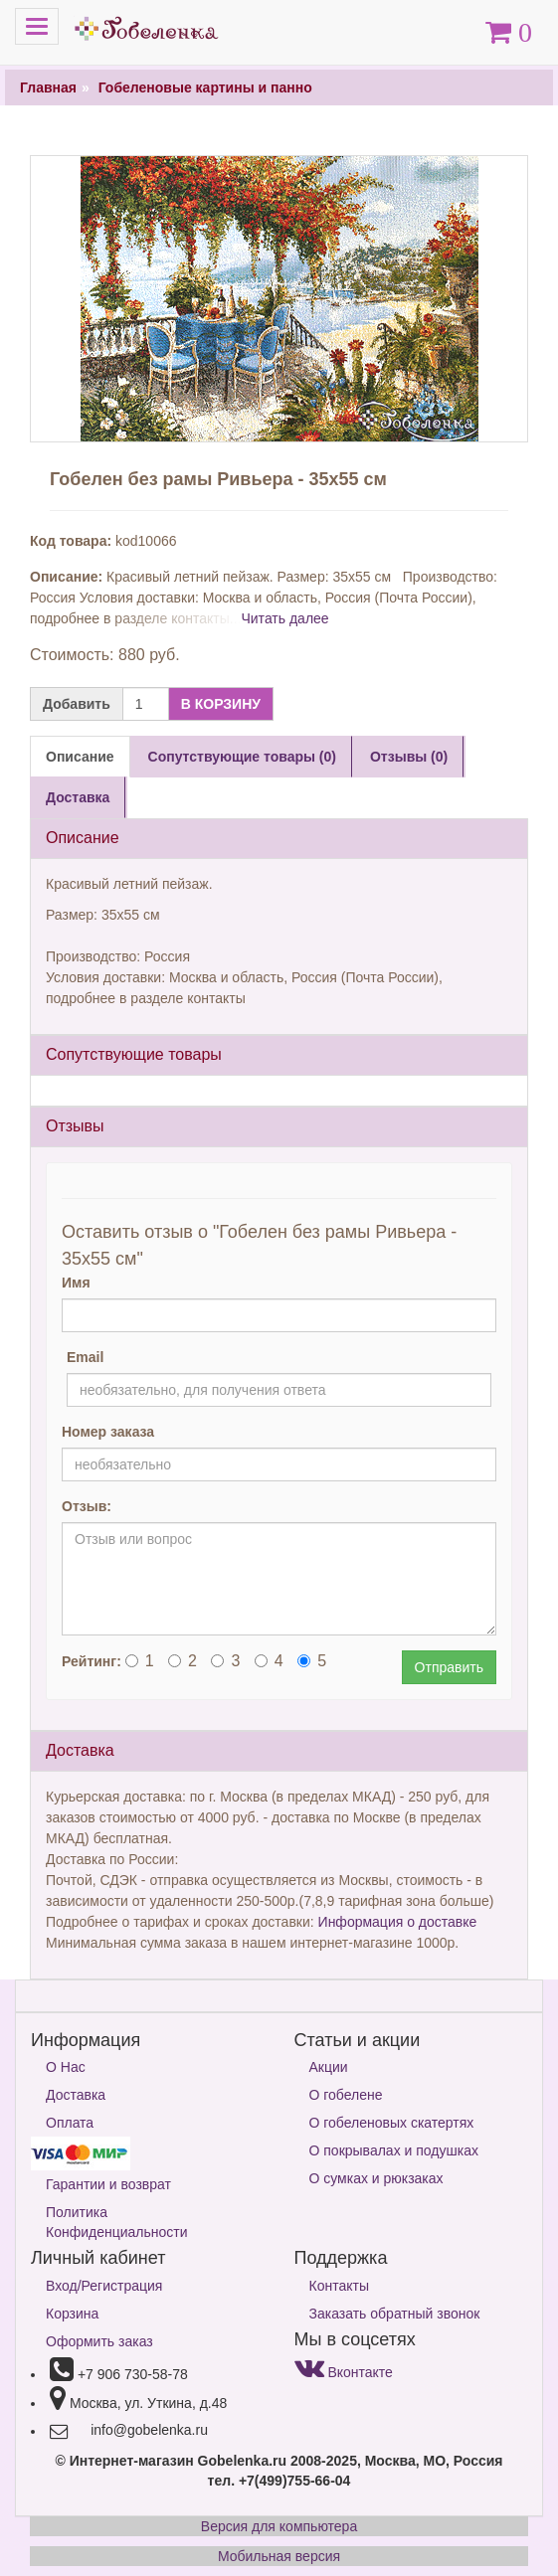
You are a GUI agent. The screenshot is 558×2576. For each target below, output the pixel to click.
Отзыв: (86, 1506)
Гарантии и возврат (108, 2184)
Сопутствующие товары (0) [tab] (242, 757)
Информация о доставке (397, 1922)
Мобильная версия (279, 2556)
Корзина (72, 2313)
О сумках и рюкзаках (376, 2178)
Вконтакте (343, 2372)
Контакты (339, 2286)
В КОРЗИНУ (221, 704)
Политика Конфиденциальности (117, 2222)
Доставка (75, 2095)
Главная (48, 87)
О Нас (66, 2067)
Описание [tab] (80, 757)
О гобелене (346, 2095)
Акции (328, 2067)
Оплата (69, 2123)
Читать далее (284, 618)
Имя (76, 1282)
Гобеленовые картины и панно (205, 87)
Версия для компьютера (279, 2526)
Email (85, 1357)
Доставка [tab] (77, 797)
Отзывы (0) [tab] (409, 757)
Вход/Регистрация (104, 2286)
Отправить (449, 1667)
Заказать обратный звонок (394, 2313)
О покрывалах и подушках (393, 2150)
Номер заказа (108, 1432)
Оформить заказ (99, 2341)
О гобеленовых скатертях (391, 2123)
